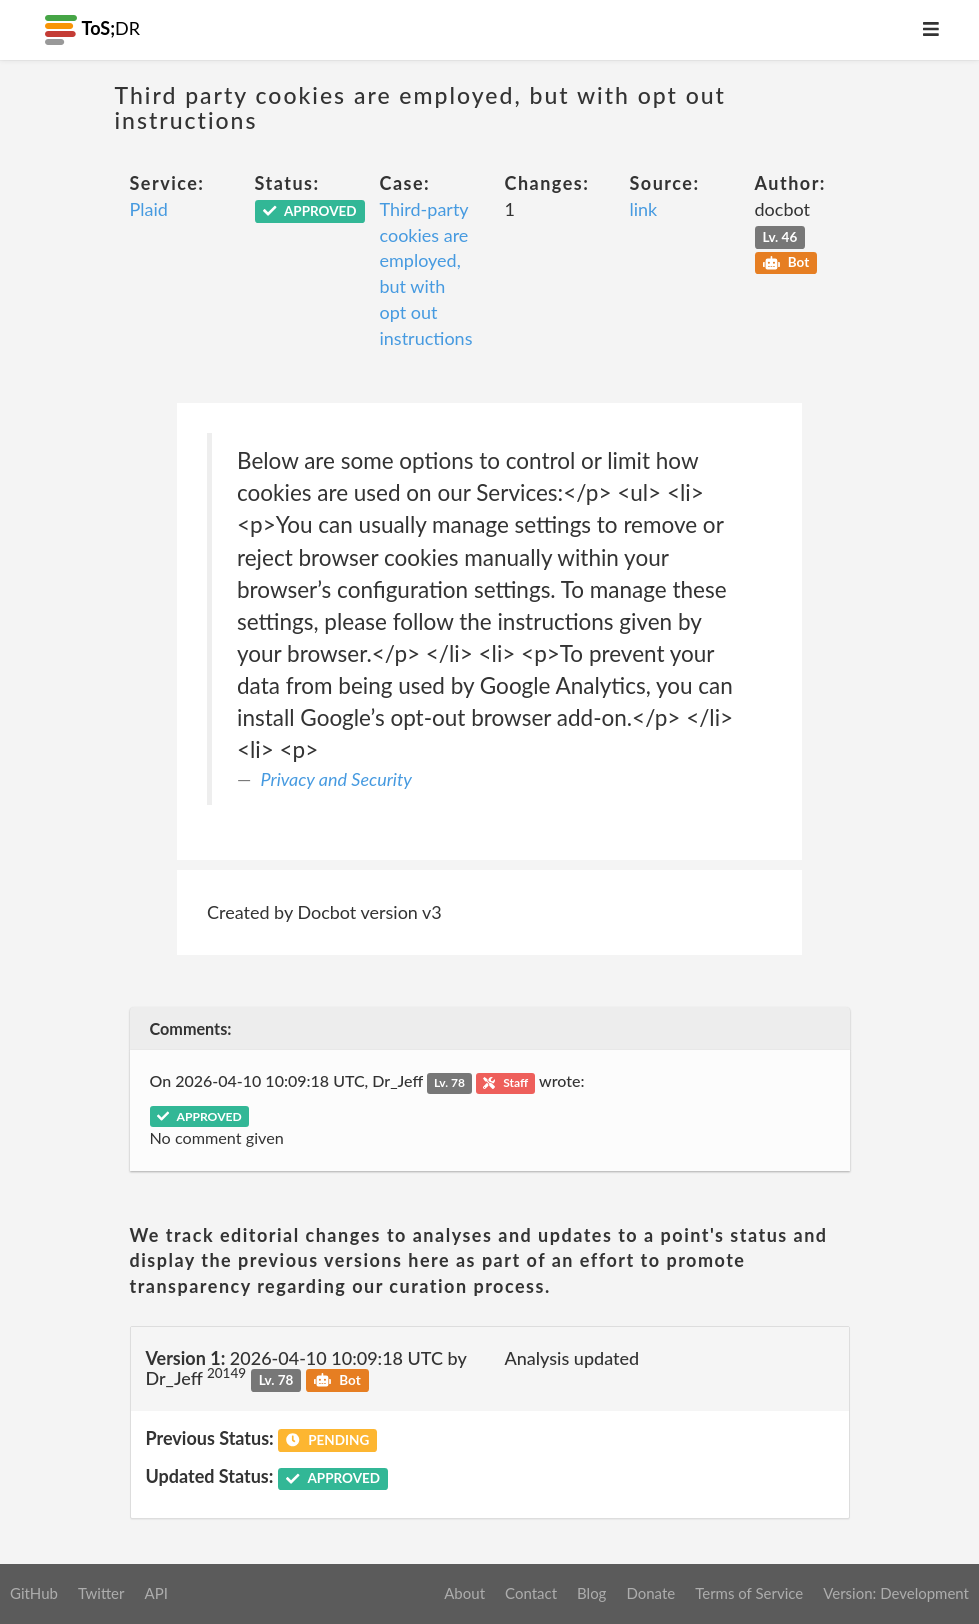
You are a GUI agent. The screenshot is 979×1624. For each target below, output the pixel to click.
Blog (591, 1593)
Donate (650, 1593)
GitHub (34, 1593)
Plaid (149, 209)
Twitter (101, 1593)
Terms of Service (749, 1593)
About (464, 1593)
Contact (531, 1593)
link (644, 209)
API (155, 1593)
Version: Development (896, 1593)
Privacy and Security (336, 779)
